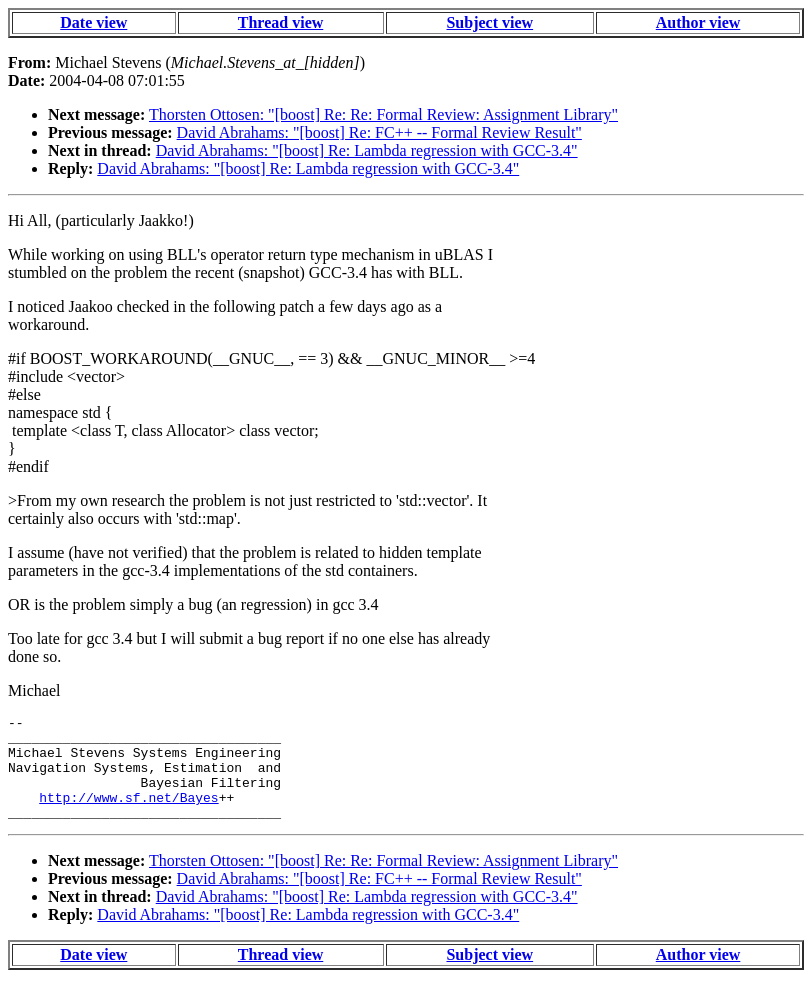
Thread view (280, 22)
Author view (698, 22)
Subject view (489, 22)
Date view (93, 22)
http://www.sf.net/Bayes (128, 815)
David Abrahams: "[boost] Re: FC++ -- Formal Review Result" (379, 132)
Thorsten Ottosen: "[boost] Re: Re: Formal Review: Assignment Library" (383, 114)
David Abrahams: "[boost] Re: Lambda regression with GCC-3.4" (367, 150)
